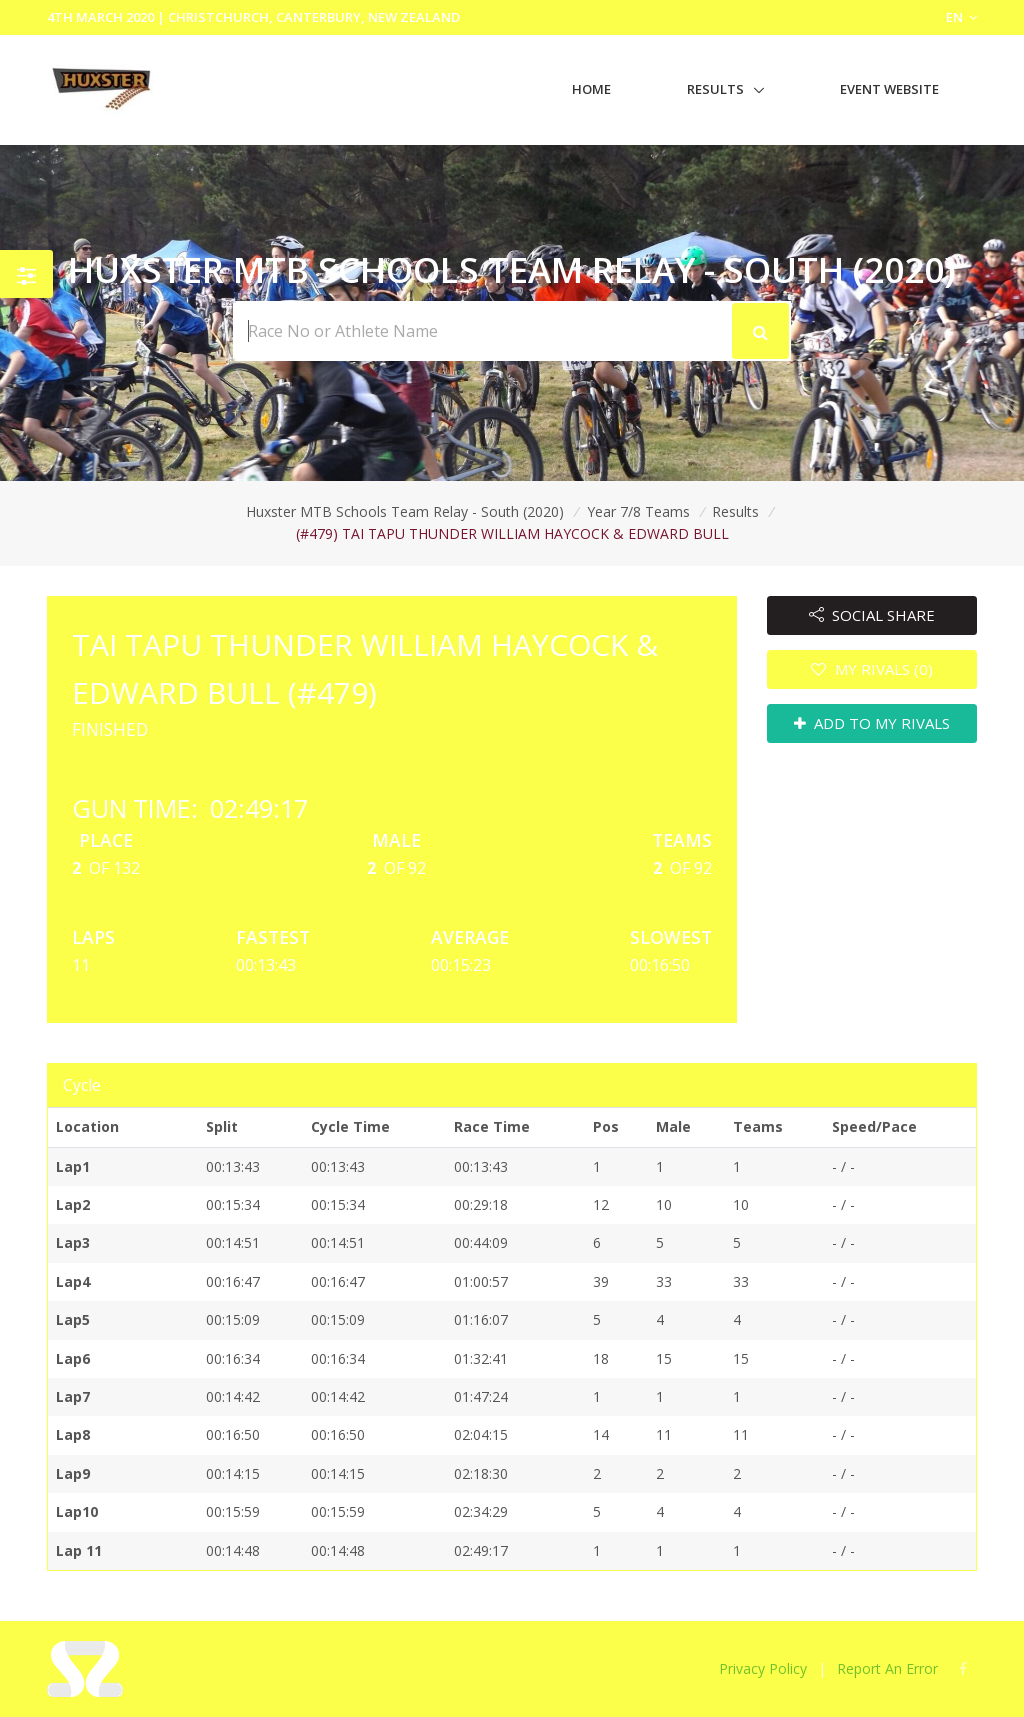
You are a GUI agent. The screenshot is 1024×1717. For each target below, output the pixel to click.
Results (715, 89)
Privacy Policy (763, 1668)
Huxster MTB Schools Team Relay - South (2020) (405, 511)
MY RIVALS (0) (872, 669)
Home (591, 89)
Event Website (889, 89)
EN (961, 17)
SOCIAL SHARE (872, 615)
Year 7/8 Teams (638, 511)
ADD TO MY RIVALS (872, 723)
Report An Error (887, 1668)
